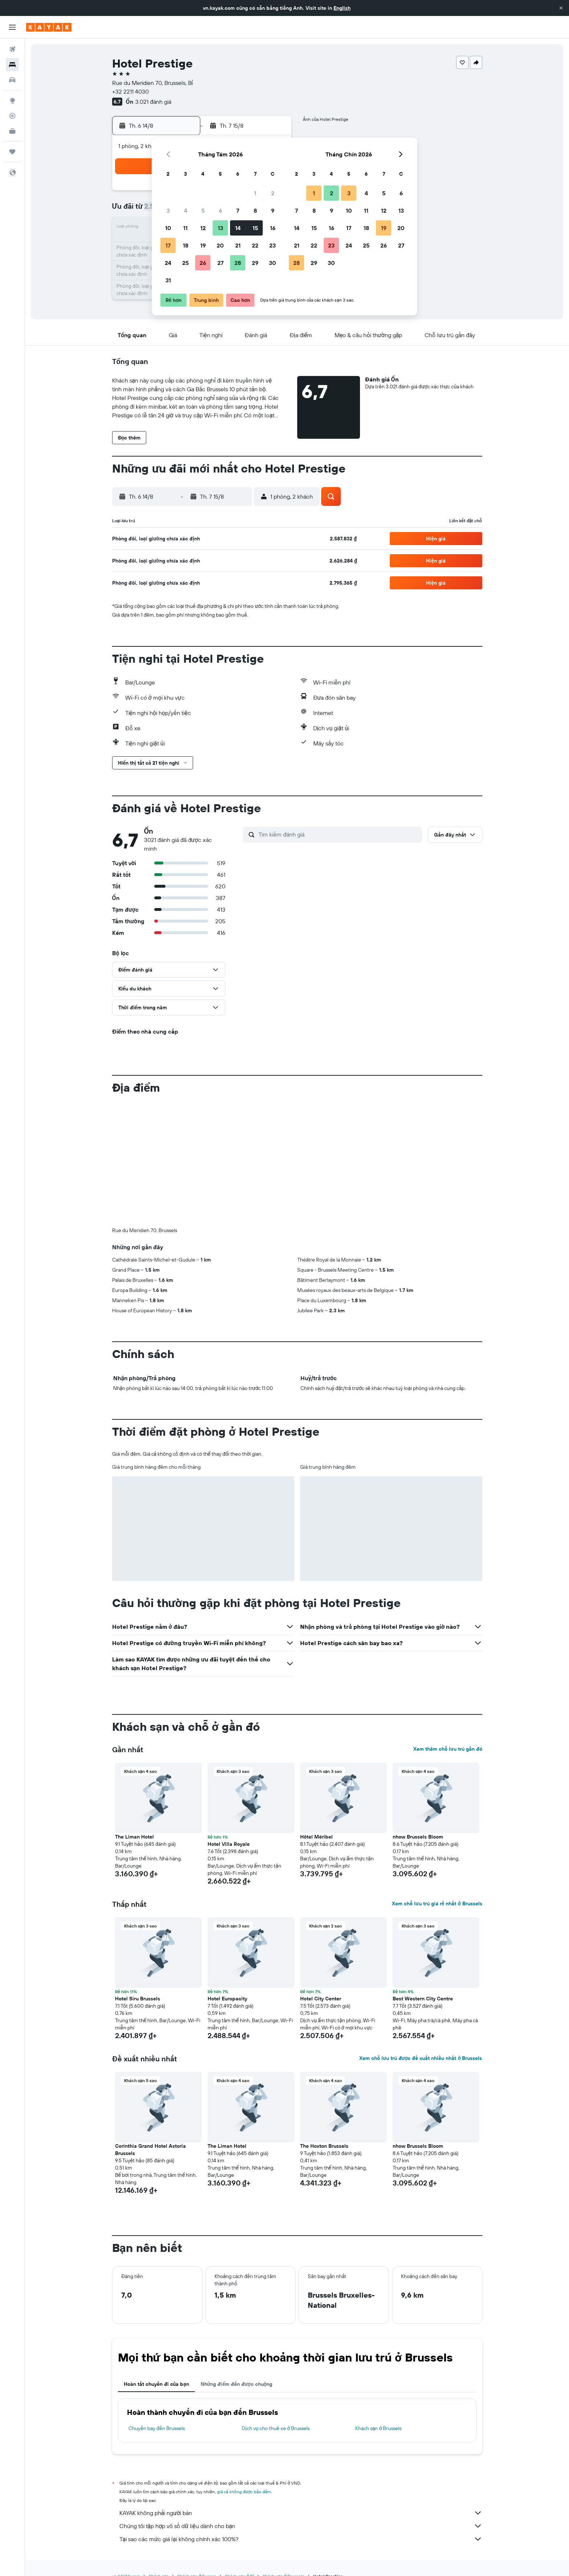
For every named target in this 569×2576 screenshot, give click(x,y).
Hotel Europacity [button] (227, 1998)
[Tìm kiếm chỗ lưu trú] (12, 64)
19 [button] (203, 245)
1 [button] (255, 193)
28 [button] (237, 262)
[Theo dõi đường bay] (12, 116)
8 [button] (255, 210)
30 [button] (272, 262)
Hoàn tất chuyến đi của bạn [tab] (156, 2384)
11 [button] (185, 228)
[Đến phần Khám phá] (12, 100)
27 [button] (220, 262)
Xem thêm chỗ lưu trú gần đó (447, 1749)
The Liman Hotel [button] (134, 1836)
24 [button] (168, 262)
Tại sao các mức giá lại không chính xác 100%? (300, 2539)
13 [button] (220, 228)
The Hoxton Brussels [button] (324, 2146)
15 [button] (255, 228)
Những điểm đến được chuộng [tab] (237, 2384)
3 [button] (168, 210)
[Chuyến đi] (12, 151)
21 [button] (238, 245)
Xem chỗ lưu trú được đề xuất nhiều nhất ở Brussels (420, 2058)
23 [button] (272, 245)
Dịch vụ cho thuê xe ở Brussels (276, 2428)
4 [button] (185, 210)
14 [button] (238, 228)
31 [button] (168, 280)
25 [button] (185, 262)
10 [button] (168, 228)
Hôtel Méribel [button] (316, 1836)
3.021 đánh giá (153, 101)
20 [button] (220, 245)
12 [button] (203, 228)
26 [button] (203, 262)
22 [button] (255, 245)
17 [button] (168, 245)
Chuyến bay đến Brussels (156, 2428)
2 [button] (272, 193)
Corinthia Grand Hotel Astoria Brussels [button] (150, 2149)
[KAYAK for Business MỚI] (12, 131)
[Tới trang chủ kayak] (48, 27)
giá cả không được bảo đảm (244, 2491)
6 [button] (220, 210)
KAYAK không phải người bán (300, 2512)
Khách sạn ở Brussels (378, 2428)
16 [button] (272, 228)
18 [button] (185, 245)
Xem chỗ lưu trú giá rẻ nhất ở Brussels (437, 1903)
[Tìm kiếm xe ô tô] (12, 80)
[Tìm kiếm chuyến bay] (12, 49)
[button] (561, 8)
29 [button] (255, 262)
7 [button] (237, 210)
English (342, 8)
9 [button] (272, 210)
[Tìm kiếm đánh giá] (338, 834)
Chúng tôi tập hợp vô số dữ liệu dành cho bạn (300, 2526)
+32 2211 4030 (130, 91)
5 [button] (203, 210)
